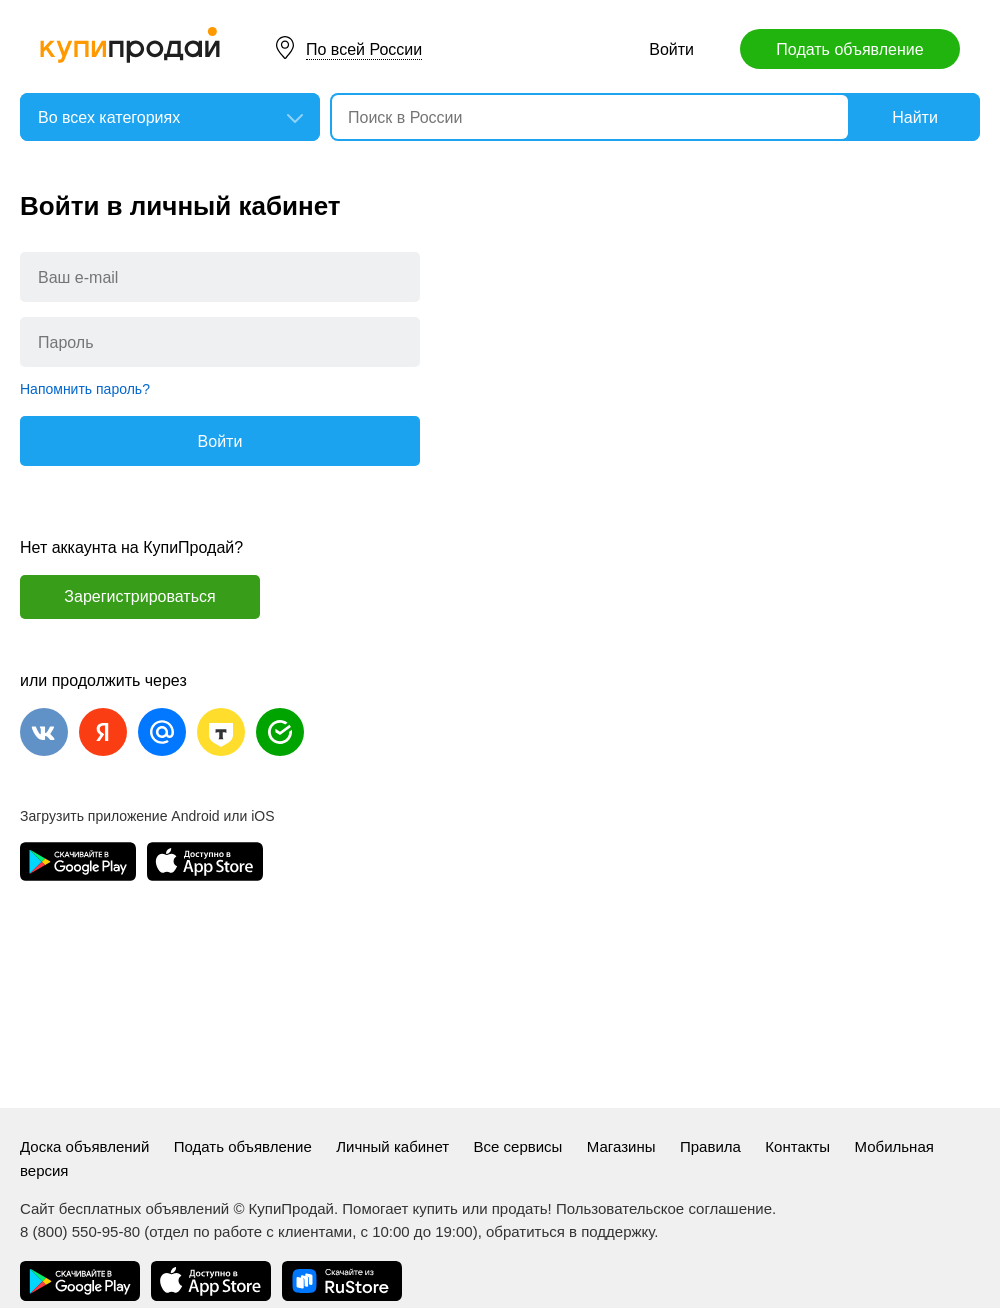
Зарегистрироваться (139, 596)
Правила (710, 1146)
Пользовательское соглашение (664, 1208)
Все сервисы (518, 1146)
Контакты (797, 1146)
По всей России (364, 49)
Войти (671, 49)
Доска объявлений (84, 1146)
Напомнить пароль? (85, 389)
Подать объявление (849, 49)
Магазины (621, 1146)
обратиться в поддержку (570, 1231)
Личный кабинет (392, 1146)
